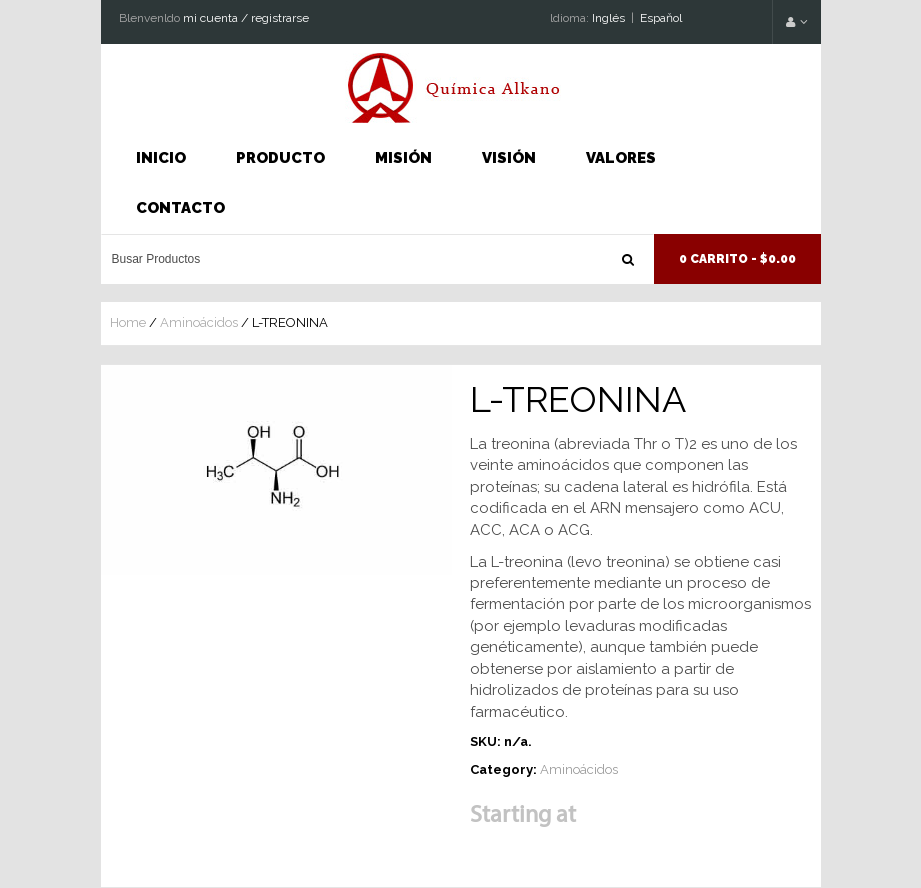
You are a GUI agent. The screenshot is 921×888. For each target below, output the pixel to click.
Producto (280, 158)
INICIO (161, 158)
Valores (621, 158)
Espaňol (661, 18)
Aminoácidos (199, 322)
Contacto (180, 208)
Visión (509, 158)
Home (128, 322)
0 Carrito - (737, 259)
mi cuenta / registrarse (246, 18)
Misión (403, 158)
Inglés (608, 18)
